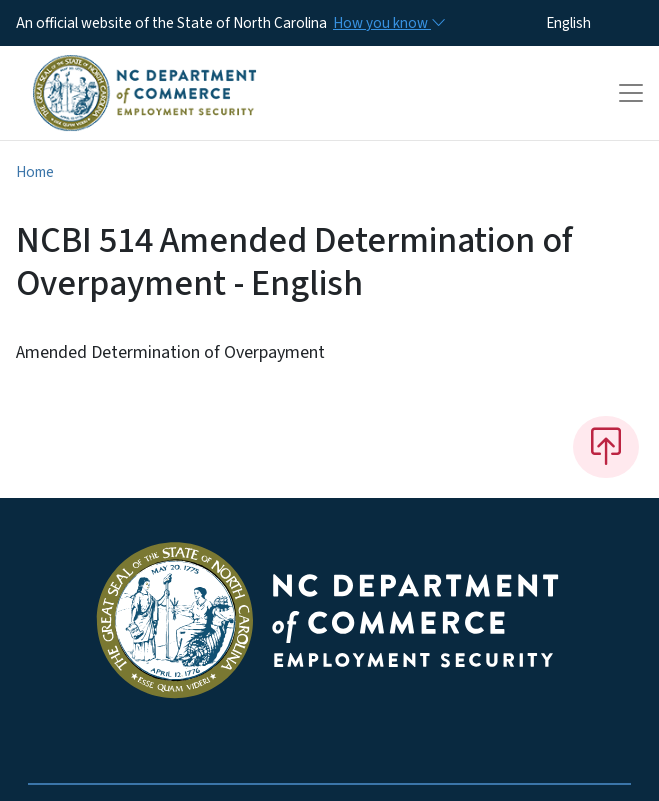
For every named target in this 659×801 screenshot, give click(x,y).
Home (35, 172)
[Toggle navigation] (631, 93)
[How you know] (388, 23)
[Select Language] (599, 23)
